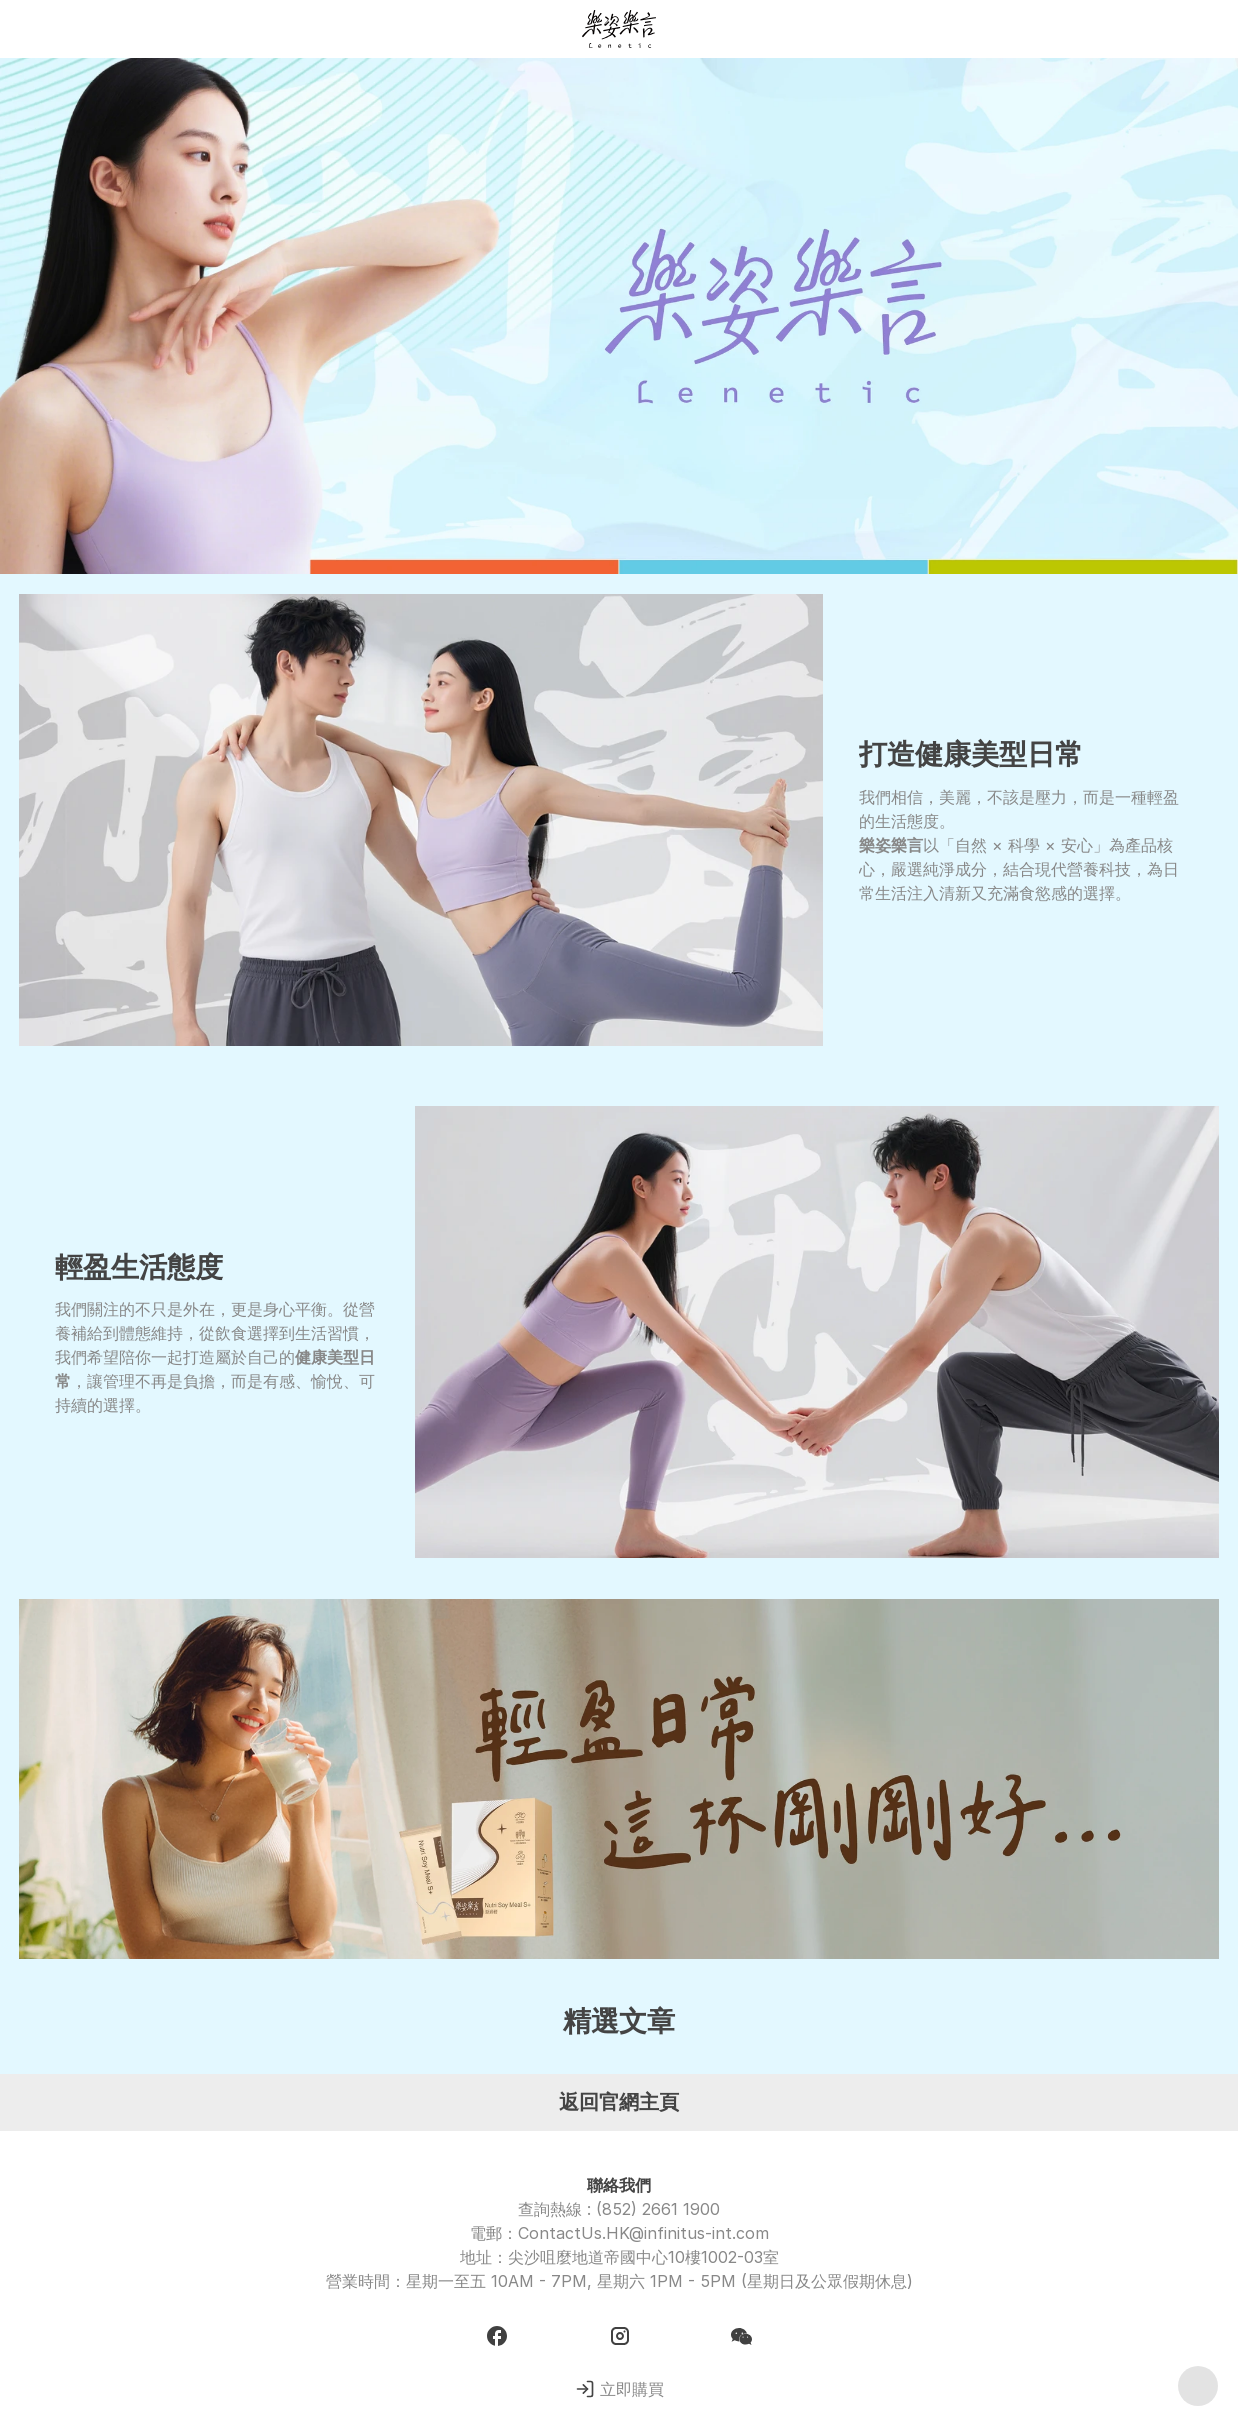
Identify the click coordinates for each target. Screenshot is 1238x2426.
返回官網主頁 (619, 2102)
